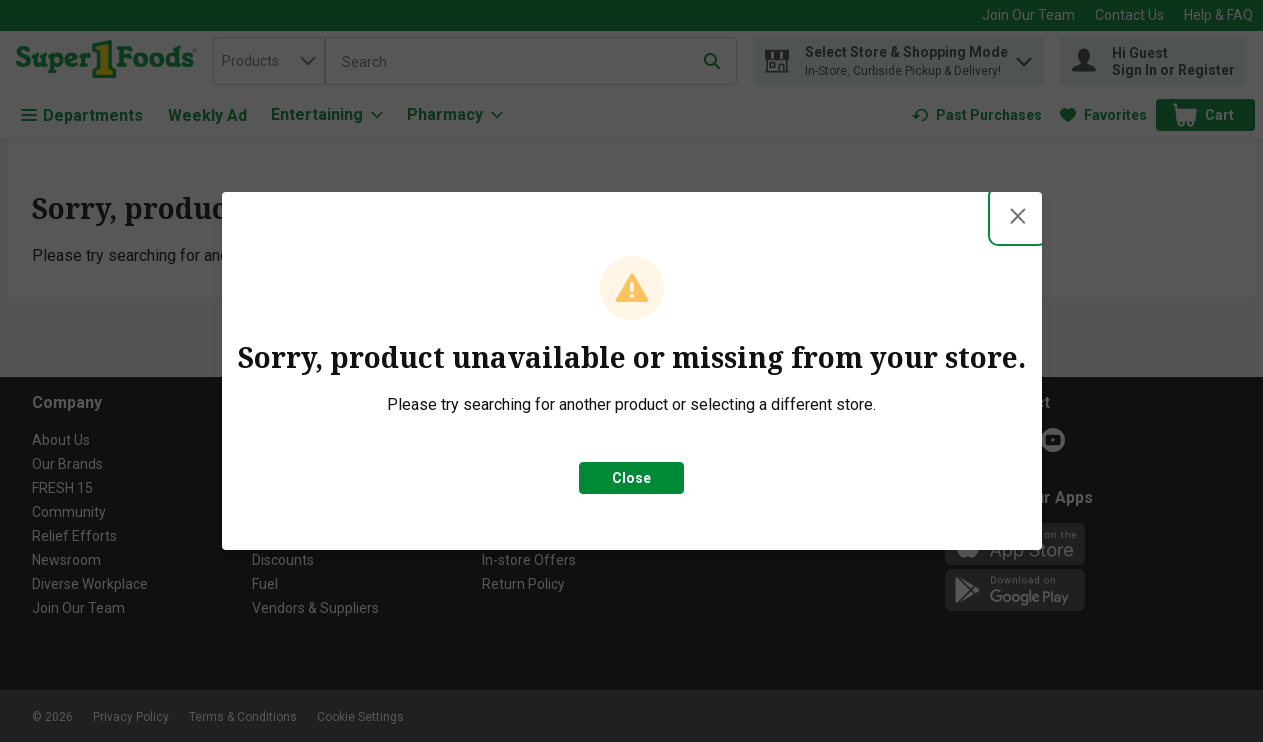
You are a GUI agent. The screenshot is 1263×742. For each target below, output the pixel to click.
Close (631, 478)
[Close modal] (1018, 216)
